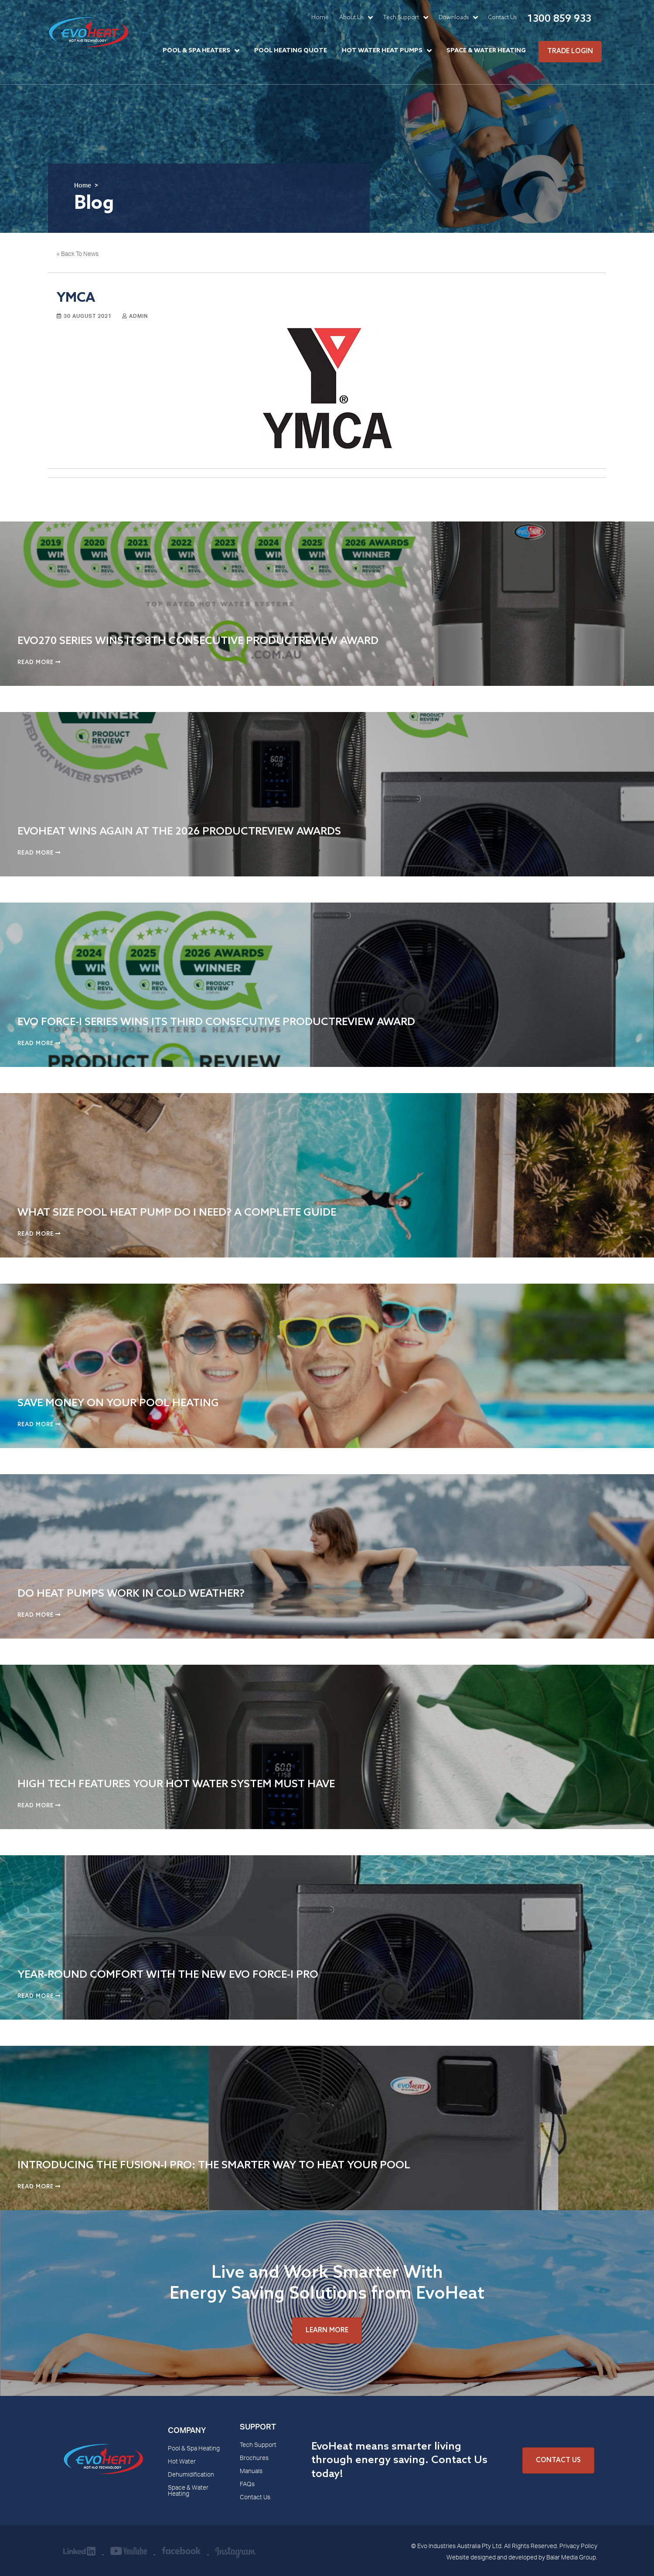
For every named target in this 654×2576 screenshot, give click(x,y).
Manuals (251, 2472)
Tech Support (401, 17)
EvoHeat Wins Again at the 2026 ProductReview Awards (179, 831)
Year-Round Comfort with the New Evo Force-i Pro (167, 1975)
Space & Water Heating (486, 51)
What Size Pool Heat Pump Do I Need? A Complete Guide (176, 1212)
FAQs (247, 2485)
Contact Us (502, 17)
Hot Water (182, 2462)
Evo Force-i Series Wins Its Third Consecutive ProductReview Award (216, 1022)
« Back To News (78, 255)
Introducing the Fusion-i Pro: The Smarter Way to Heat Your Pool (213, 2165)
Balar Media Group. (571, 2558)
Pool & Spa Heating (194, 2449)
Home (320, 17)
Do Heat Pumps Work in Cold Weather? (131, 1594)
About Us (351, 17)
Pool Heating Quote (290, 51)
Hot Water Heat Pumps (382, 51)
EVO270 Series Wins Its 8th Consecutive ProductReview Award (197, 641)
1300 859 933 (559, 19)
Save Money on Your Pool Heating (118, 1403)
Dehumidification (191, 2475)
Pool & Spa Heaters (196, 51)
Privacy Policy (578, 2547)
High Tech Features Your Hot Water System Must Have (176, 1784)
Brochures (254, 2459)
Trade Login (570, 51)
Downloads (454, 17)
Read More (39, 662)
